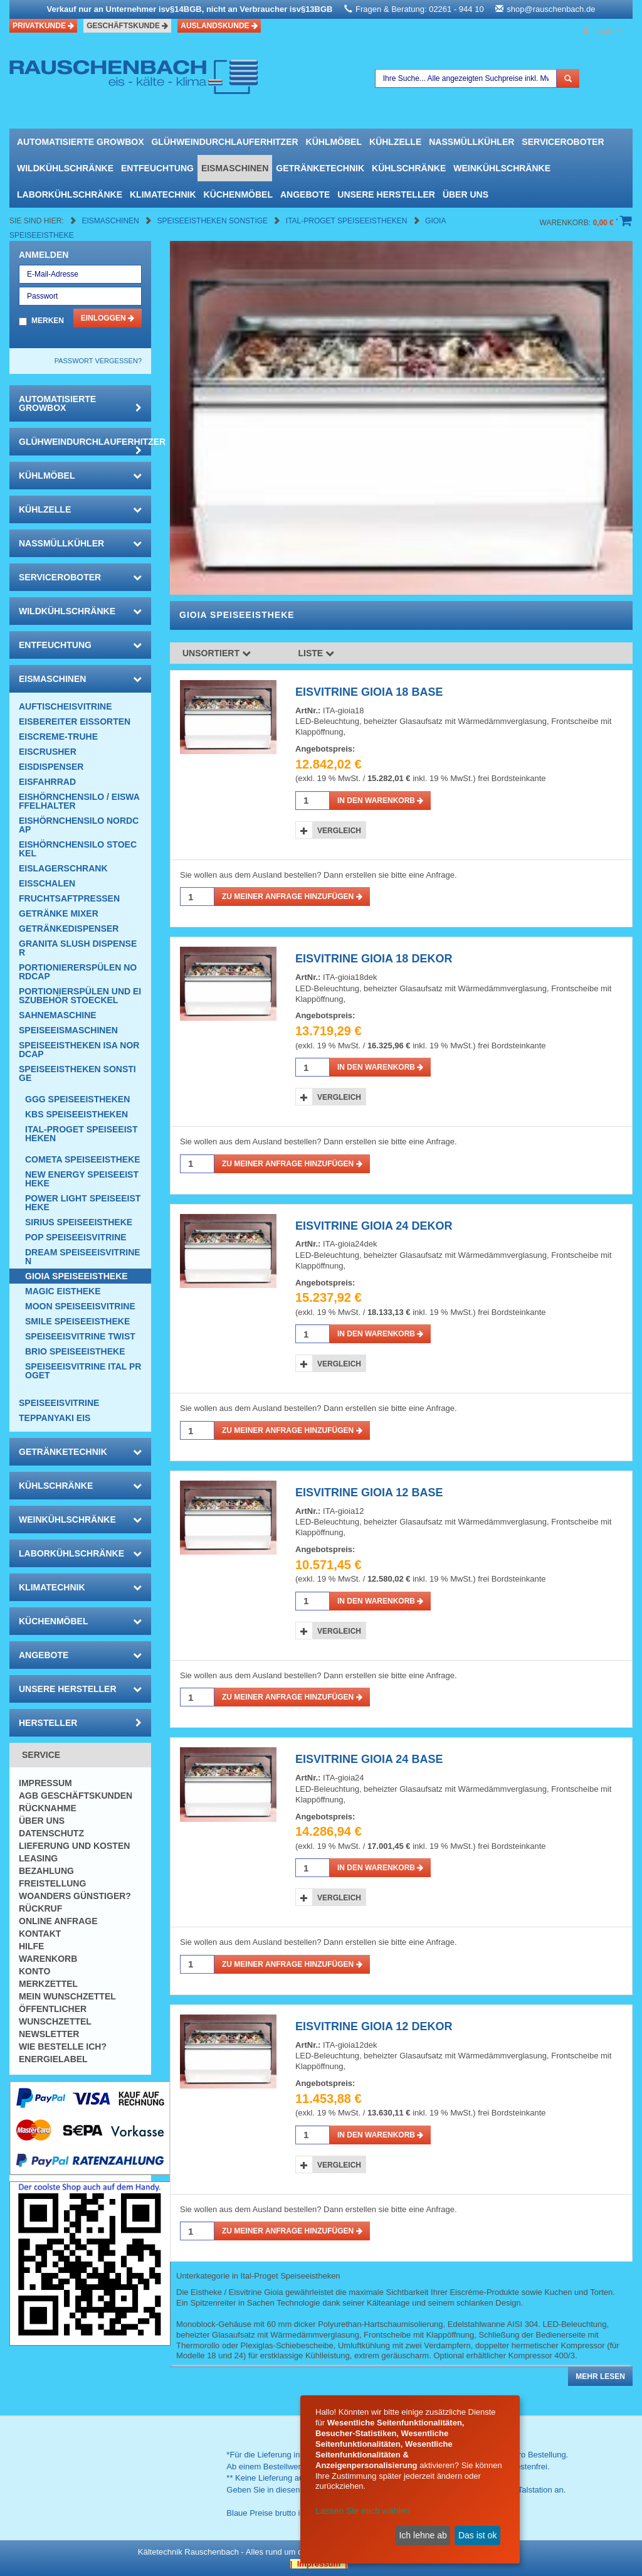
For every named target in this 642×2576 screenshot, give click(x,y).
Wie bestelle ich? (63, 2046)
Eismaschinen (234, 168)
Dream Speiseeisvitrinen (82, 1256)
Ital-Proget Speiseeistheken (347, 220)
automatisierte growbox (80, 142)
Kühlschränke (409, 168)
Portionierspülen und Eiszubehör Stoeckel (80, 995)
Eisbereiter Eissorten (74, 721)
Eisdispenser (51, 767)
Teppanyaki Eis (54, 1418)
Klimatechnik (163, 194)
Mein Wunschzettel (67, 1996)
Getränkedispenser (68, 928)
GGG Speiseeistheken (77, 1099)
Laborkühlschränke (69, 194)
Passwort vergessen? (98, 361)
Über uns (465, 194)
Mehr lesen (600, 2376)
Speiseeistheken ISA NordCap (79, 1049)
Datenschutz (51, 1833)
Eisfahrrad (47, 782)
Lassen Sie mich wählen (362, 2511)
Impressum (45, 1783)
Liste (316, 653)
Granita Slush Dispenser (78, 948)
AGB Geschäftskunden (75, 1796)
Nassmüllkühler (471, 142)
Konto (34, 1971)
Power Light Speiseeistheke (82, 1202)
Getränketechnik (320, 168)
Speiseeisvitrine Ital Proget (83, 1370)
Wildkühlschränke (65, 168)
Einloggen (107, 318)
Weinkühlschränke (501, 168)
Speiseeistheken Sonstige (213, 220)
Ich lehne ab (422, 2535)
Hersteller (80, 1723)
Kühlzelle (395, 142)
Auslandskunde (219, 25)
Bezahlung (46, 1871)
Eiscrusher (47, 752)
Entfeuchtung (157, 168)
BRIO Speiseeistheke (75, 1351)
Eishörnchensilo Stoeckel (78, 848)
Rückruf (40, 1908)
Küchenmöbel (238, 194)
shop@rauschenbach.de (551, 9)
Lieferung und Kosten (74, 1846)
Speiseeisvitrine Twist (80, 1336)
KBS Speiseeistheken (76, 1114)
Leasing (38, 1858)
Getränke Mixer (58, 913)
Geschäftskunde (127, 25)
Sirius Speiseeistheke (78, 1222)
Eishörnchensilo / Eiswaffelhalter (79, 801)
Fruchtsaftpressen (69, 898)
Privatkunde (43, 25)
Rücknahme (47, 1808)
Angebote (305, 194)
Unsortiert (216, 653)
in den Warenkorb (380, 800)
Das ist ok (477, 2535)
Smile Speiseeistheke (77, 1321)
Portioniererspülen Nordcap (78, 971)
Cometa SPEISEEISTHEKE (82, 1159)
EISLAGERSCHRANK (63, 868)
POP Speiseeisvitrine (76, 1237)
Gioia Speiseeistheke (76, 1276)
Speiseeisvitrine (59, 1403)
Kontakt (40, 1934)
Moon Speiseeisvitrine (80, 1306)
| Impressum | (318, 2563)
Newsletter (49, 2034)
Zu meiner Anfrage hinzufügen (292, 896)
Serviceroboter (563, 142)
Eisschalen (47, 883)
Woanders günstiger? (75, 1896)
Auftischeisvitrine (65, 706)
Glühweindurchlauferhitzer (224, 142)
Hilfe (31, 1946)
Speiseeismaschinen (68, 1030)
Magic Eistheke (63, 1291)
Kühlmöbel (334, 142)
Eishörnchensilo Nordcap (79, 825)
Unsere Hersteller (386, 194)
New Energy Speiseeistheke (82, 1178)
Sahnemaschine (58, 1015)
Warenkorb (48, 1959)
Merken (47, 320)
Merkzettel (48, 1984)
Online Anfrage (58, 1921)
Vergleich (339, 830)
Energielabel (53, 2059)
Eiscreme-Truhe (58, 737)
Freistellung (52, 1883)
